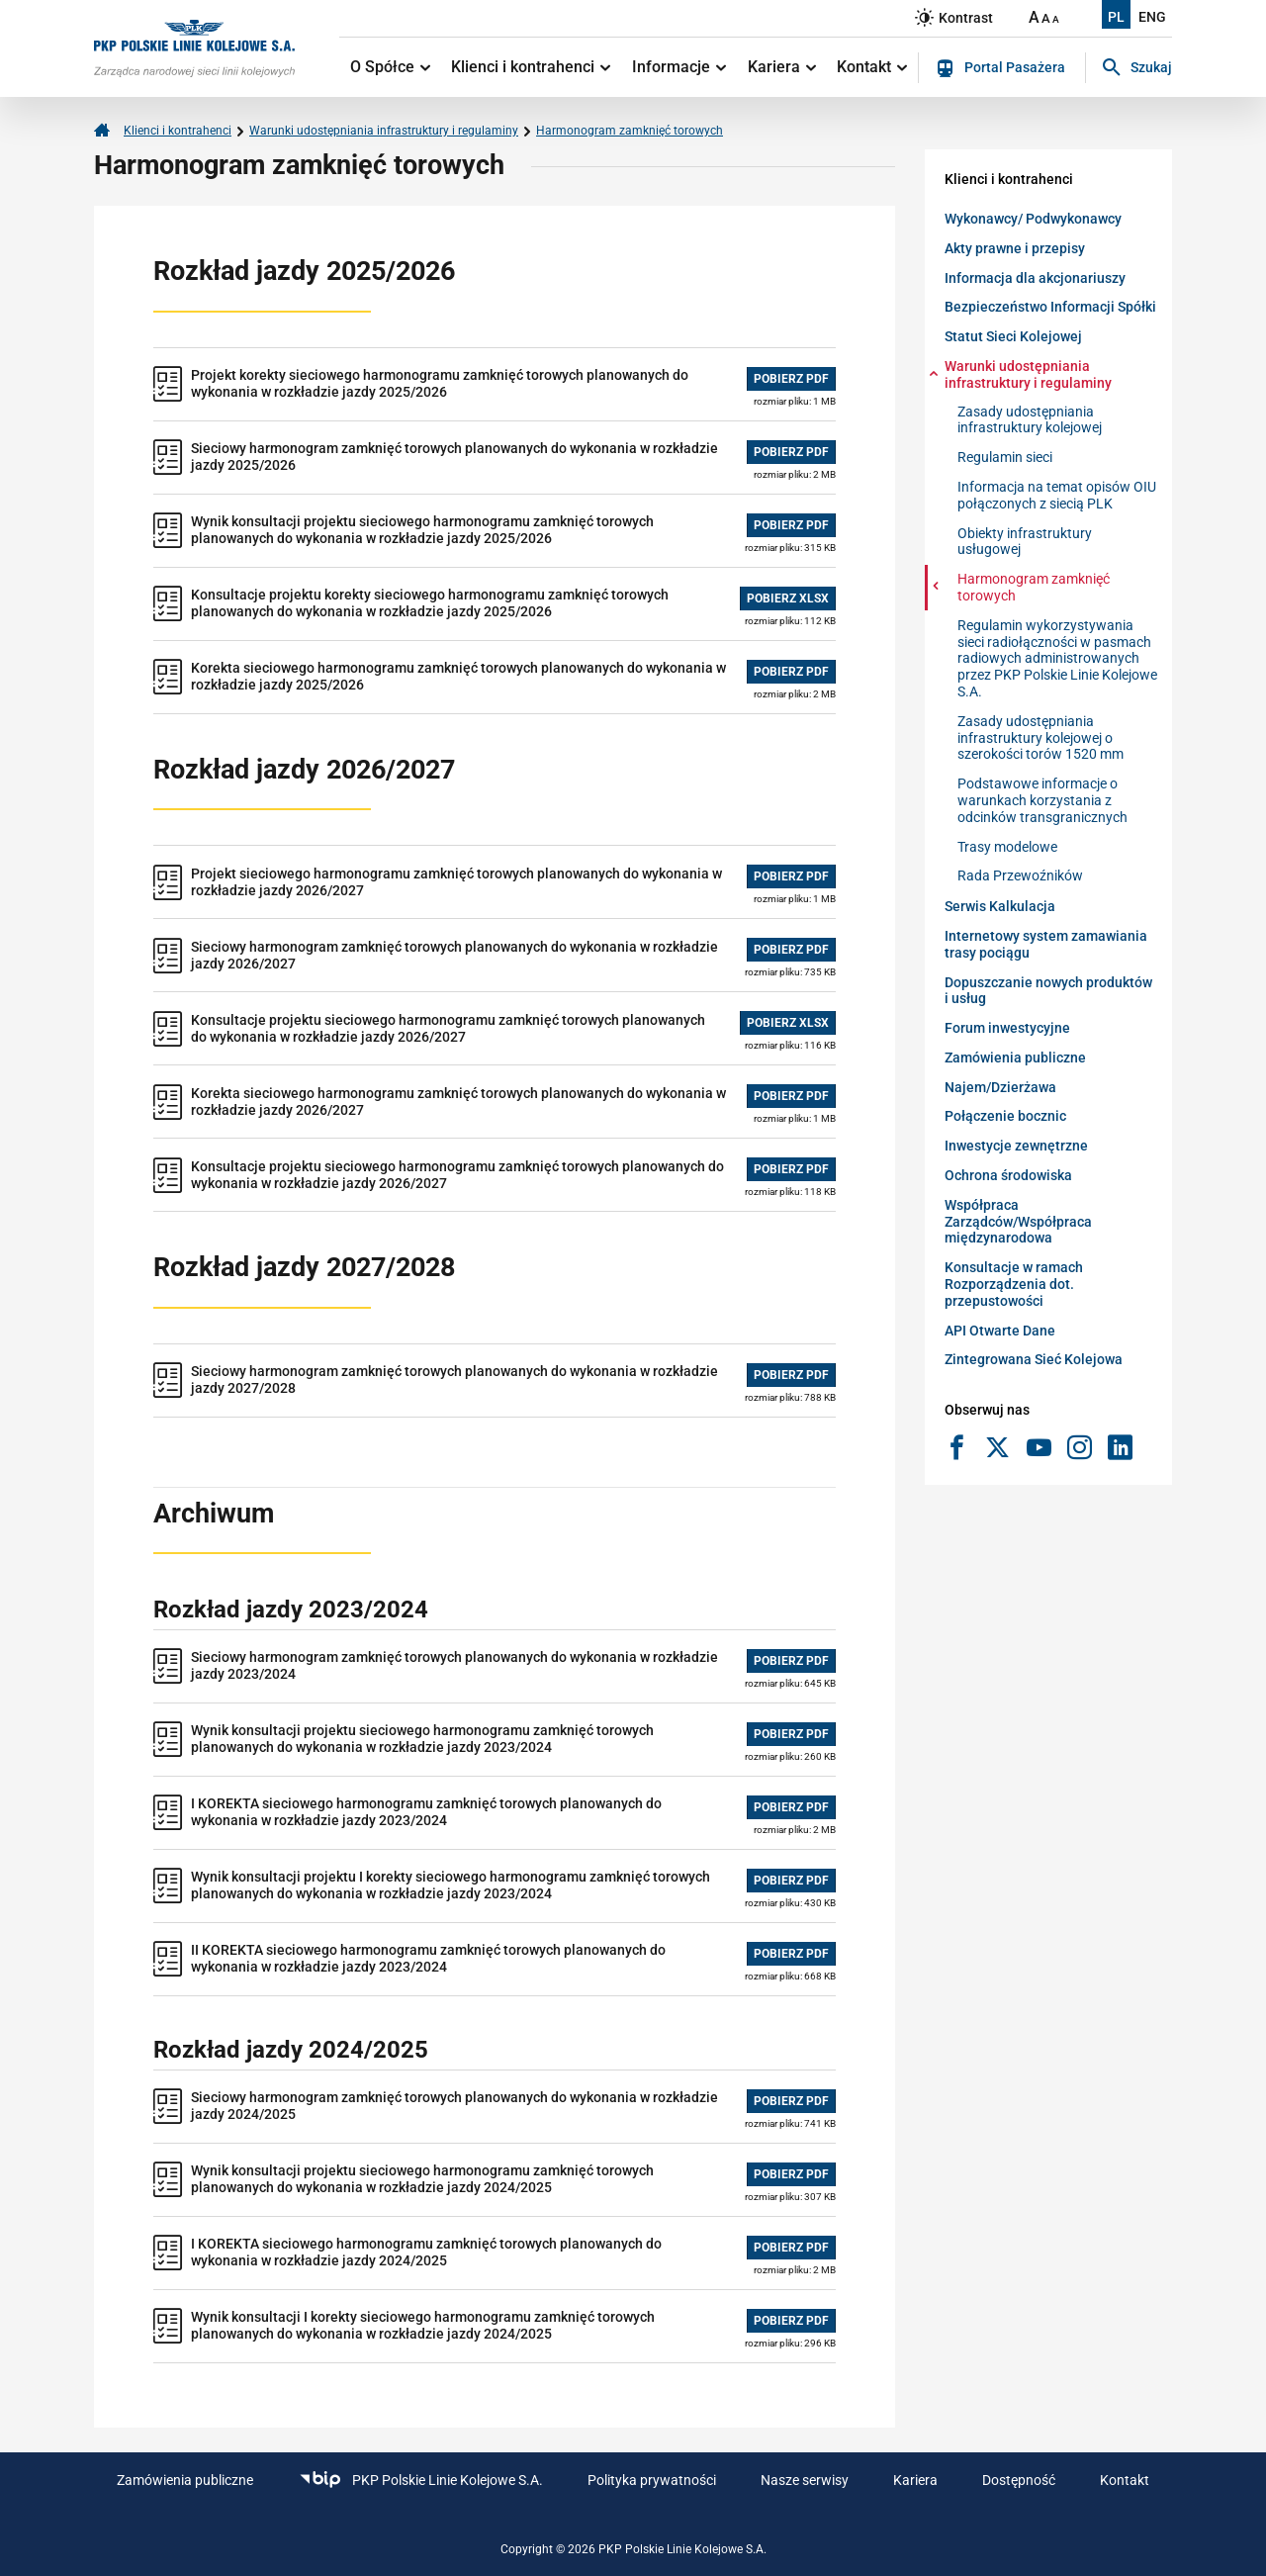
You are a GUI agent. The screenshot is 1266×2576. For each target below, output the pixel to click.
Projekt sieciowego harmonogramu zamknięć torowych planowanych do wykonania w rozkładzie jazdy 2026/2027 (456, 882)
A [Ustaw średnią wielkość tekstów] (1045, 18)
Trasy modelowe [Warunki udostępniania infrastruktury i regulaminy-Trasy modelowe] (1007, 847)
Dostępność (1018, 2480)
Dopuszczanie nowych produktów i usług (1048, 990)
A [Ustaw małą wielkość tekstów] (1055, 19)
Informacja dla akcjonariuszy (1035, 278)
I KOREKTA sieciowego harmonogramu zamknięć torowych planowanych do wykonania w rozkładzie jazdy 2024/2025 (426, 2252)
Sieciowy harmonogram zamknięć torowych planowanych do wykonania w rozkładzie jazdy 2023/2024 (454, 1665)
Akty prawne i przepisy (1015, 248)
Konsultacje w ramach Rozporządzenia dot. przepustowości (1014, 1284)
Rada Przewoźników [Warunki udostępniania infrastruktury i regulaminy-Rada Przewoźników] (1020, 875)
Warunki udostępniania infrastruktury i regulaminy (383, 131)
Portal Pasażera (1001, 68)
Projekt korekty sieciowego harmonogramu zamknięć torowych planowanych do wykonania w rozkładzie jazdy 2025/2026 (439, 383)
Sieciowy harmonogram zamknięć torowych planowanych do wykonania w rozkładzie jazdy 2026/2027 (454, 955)
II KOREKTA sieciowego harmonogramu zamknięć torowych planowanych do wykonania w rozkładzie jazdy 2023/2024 (428, 1958)
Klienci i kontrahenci (530, 66)
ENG (1152, 17)
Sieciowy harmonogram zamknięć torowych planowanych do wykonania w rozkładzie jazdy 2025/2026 (454, 456)
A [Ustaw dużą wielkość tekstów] (1034, 17)
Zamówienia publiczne (1015, 1057)
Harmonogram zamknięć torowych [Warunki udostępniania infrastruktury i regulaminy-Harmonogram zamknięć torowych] (1021, 587)
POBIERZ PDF (791, 379)
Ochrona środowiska (1008, 1175)
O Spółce (390, 66)
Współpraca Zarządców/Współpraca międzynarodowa (1018, 1221)
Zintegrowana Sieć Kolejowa (1034, 1359)
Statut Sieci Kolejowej (1013, 336)
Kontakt (872, 66)
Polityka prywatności (652, 2480)
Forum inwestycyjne (1007, 1028)
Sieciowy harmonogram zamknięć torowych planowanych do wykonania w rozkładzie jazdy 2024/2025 (454, 2105)
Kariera (782, 66)
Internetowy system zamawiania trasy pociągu (1046, 944)
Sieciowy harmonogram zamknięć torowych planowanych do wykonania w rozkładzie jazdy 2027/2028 (454, 1379)
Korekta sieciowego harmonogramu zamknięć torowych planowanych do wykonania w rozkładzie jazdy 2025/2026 (458, 676)
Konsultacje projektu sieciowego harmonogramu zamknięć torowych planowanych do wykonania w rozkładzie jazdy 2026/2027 (448, 1028)
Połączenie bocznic (1005, 1116)
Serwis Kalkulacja (1000, 906)
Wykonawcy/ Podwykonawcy (1033, 219)
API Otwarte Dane (1000, 1330)
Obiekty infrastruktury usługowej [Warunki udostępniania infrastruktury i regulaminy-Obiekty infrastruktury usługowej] (1024, 541)
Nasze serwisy (805, 2480)
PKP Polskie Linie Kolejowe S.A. (420, 2480)
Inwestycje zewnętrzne (1016, 1145)
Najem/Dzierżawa (1000, 1087)
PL (1116, 17)
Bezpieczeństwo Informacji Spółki (1050, 307)
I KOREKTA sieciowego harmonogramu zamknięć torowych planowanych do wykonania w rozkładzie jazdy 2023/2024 (426, 1811)
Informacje (679, 66)
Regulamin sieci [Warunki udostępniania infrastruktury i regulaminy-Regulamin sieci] (1004, 457)
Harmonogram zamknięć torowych (629, 131)
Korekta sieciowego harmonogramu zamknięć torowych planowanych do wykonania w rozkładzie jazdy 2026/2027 (458, 1101)
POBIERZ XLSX (788, 598)
